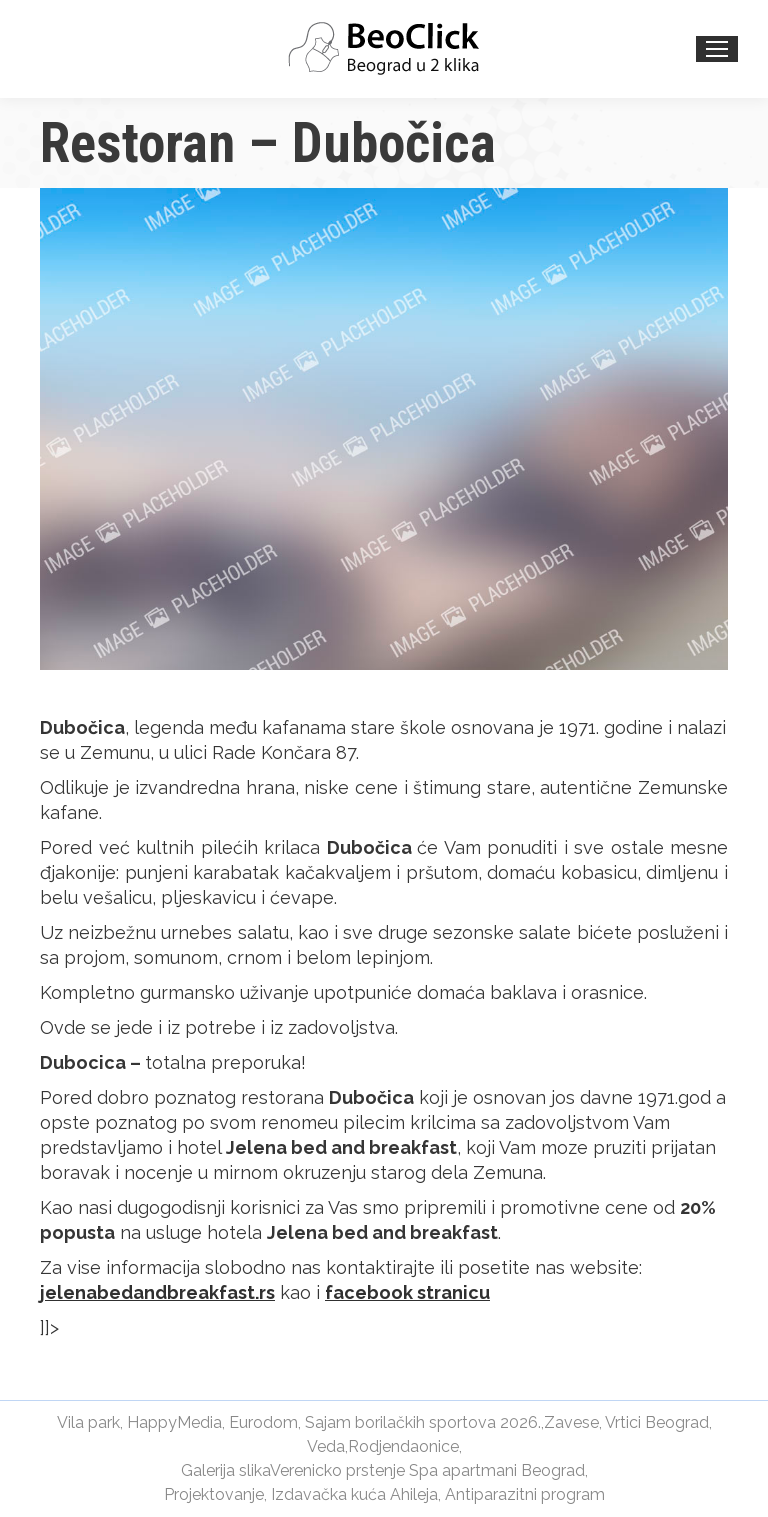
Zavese (571, 1422)
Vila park (88, 1422)
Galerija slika (225, 1470)
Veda (326, 1446)
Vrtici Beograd (657, 1422)
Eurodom (263, 1422)
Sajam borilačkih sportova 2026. (423, 1422)
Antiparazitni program (525, 1494)
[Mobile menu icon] (717, 49)
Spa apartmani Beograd (497, 1470)
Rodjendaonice (403, 1446)
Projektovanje (214, 1494)
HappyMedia (174, 1422)
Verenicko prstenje (337, 1470)
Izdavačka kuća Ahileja (354, 1494)
